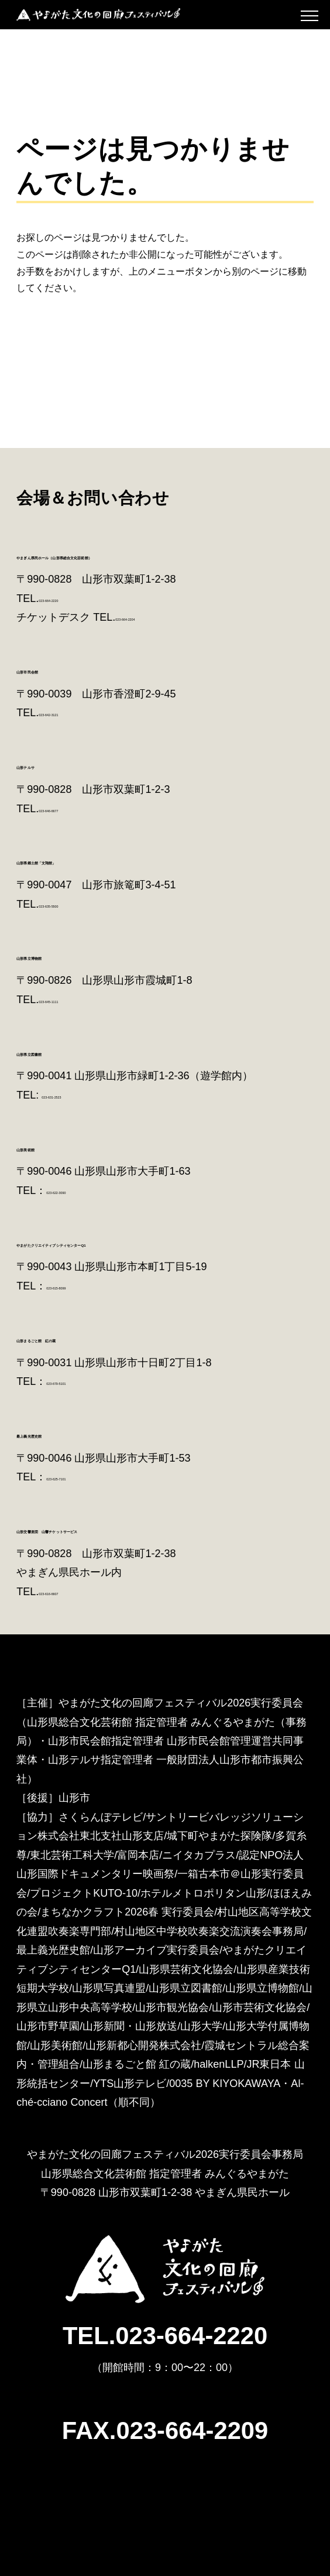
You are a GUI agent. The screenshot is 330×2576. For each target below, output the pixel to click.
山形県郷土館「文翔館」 (85, 860)
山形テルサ (48, 764)
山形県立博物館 (60, 955)
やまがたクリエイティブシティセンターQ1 (142, 1242)
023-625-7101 (79, 1477)
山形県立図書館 (60, 1051)
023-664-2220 (71, 598)
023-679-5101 (79, 1381)
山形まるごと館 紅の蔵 (86, 1338)
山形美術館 (47, 1147)
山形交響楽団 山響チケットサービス (124, 1528)
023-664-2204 (148, 617)
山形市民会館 (54, 669)
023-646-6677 (71, 809)
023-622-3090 (79, 1190)
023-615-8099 (79, 1286)
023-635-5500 (71, 904)
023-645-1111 (71, 999)
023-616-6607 (71, 1591)
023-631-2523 (74, 1095)
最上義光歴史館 (60, 1433)
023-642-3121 (71, 713)
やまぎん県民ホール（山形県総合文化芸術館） (149, 555)
